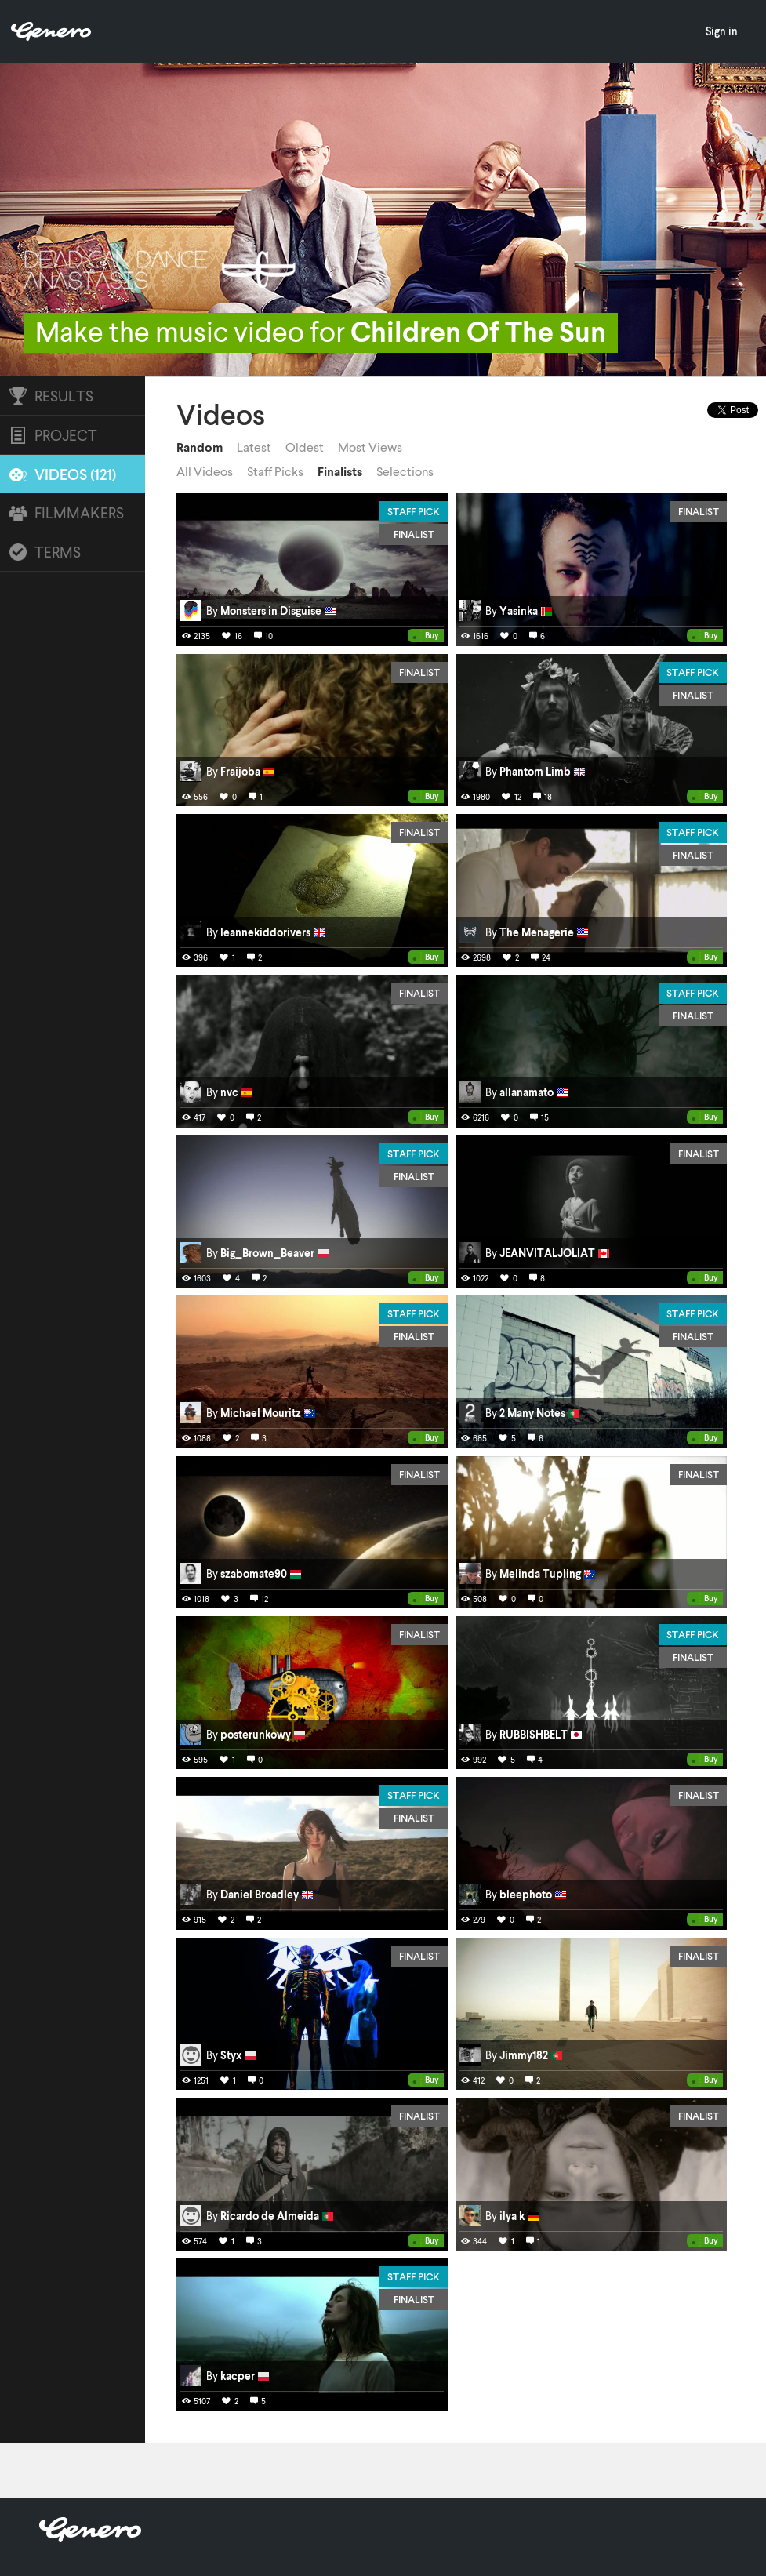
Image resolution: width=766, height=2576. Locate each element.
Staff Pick (413, 511)
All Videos (204, 471)
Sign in (722, 31)
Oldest (304, 447)
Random (199, 447)
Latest (254, 447)
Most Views (370, 447)
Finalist (414, 534)
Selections (405, 471)
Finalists (340, 471)
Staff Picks (275, 471)
